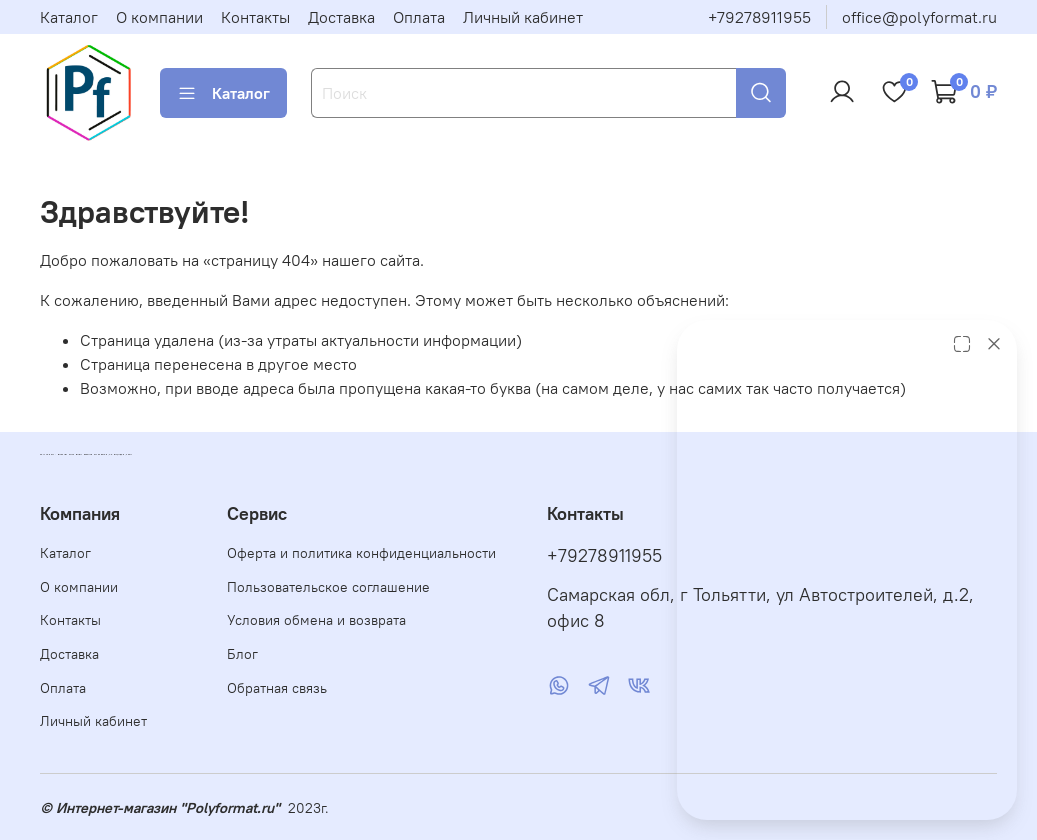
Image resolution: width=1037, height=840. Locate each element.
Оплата (419, 17)
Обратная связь (277, 688)
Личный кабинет (523, 17)
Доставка (341, 17)
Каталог (69, 17)
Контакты (255, 17)
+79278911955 (759, 17)
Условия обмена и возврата (316, 620)
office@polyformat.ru (919, 17)
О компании (159, 17)
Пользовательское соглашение (328, 587)
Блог (242, 654)
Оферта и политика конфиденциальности (361, 553)
